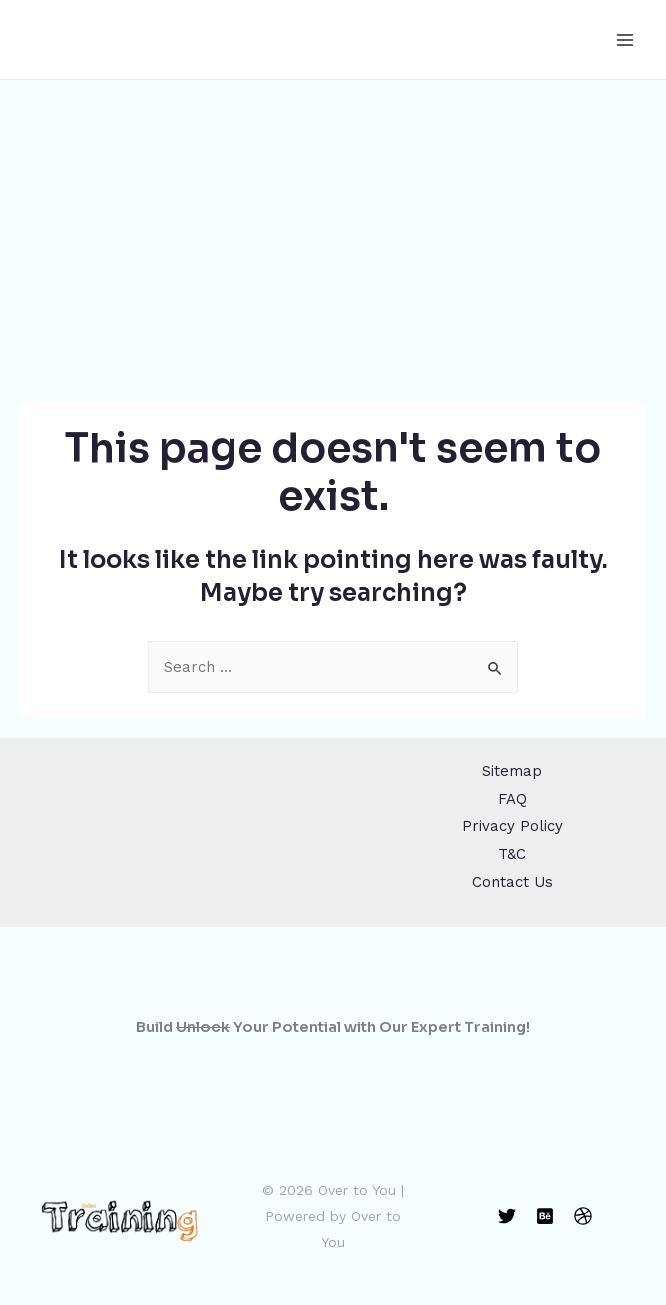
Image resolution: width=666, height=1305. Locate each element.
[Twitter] (507, 1216)
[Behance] (545, 1216)
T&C (512, 854)
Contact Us (512, 882)
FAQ (512, 799)
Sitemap (512, 771)
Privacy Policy (512, 826)
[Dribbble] (583, 1216)
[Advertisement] (333, 230)
